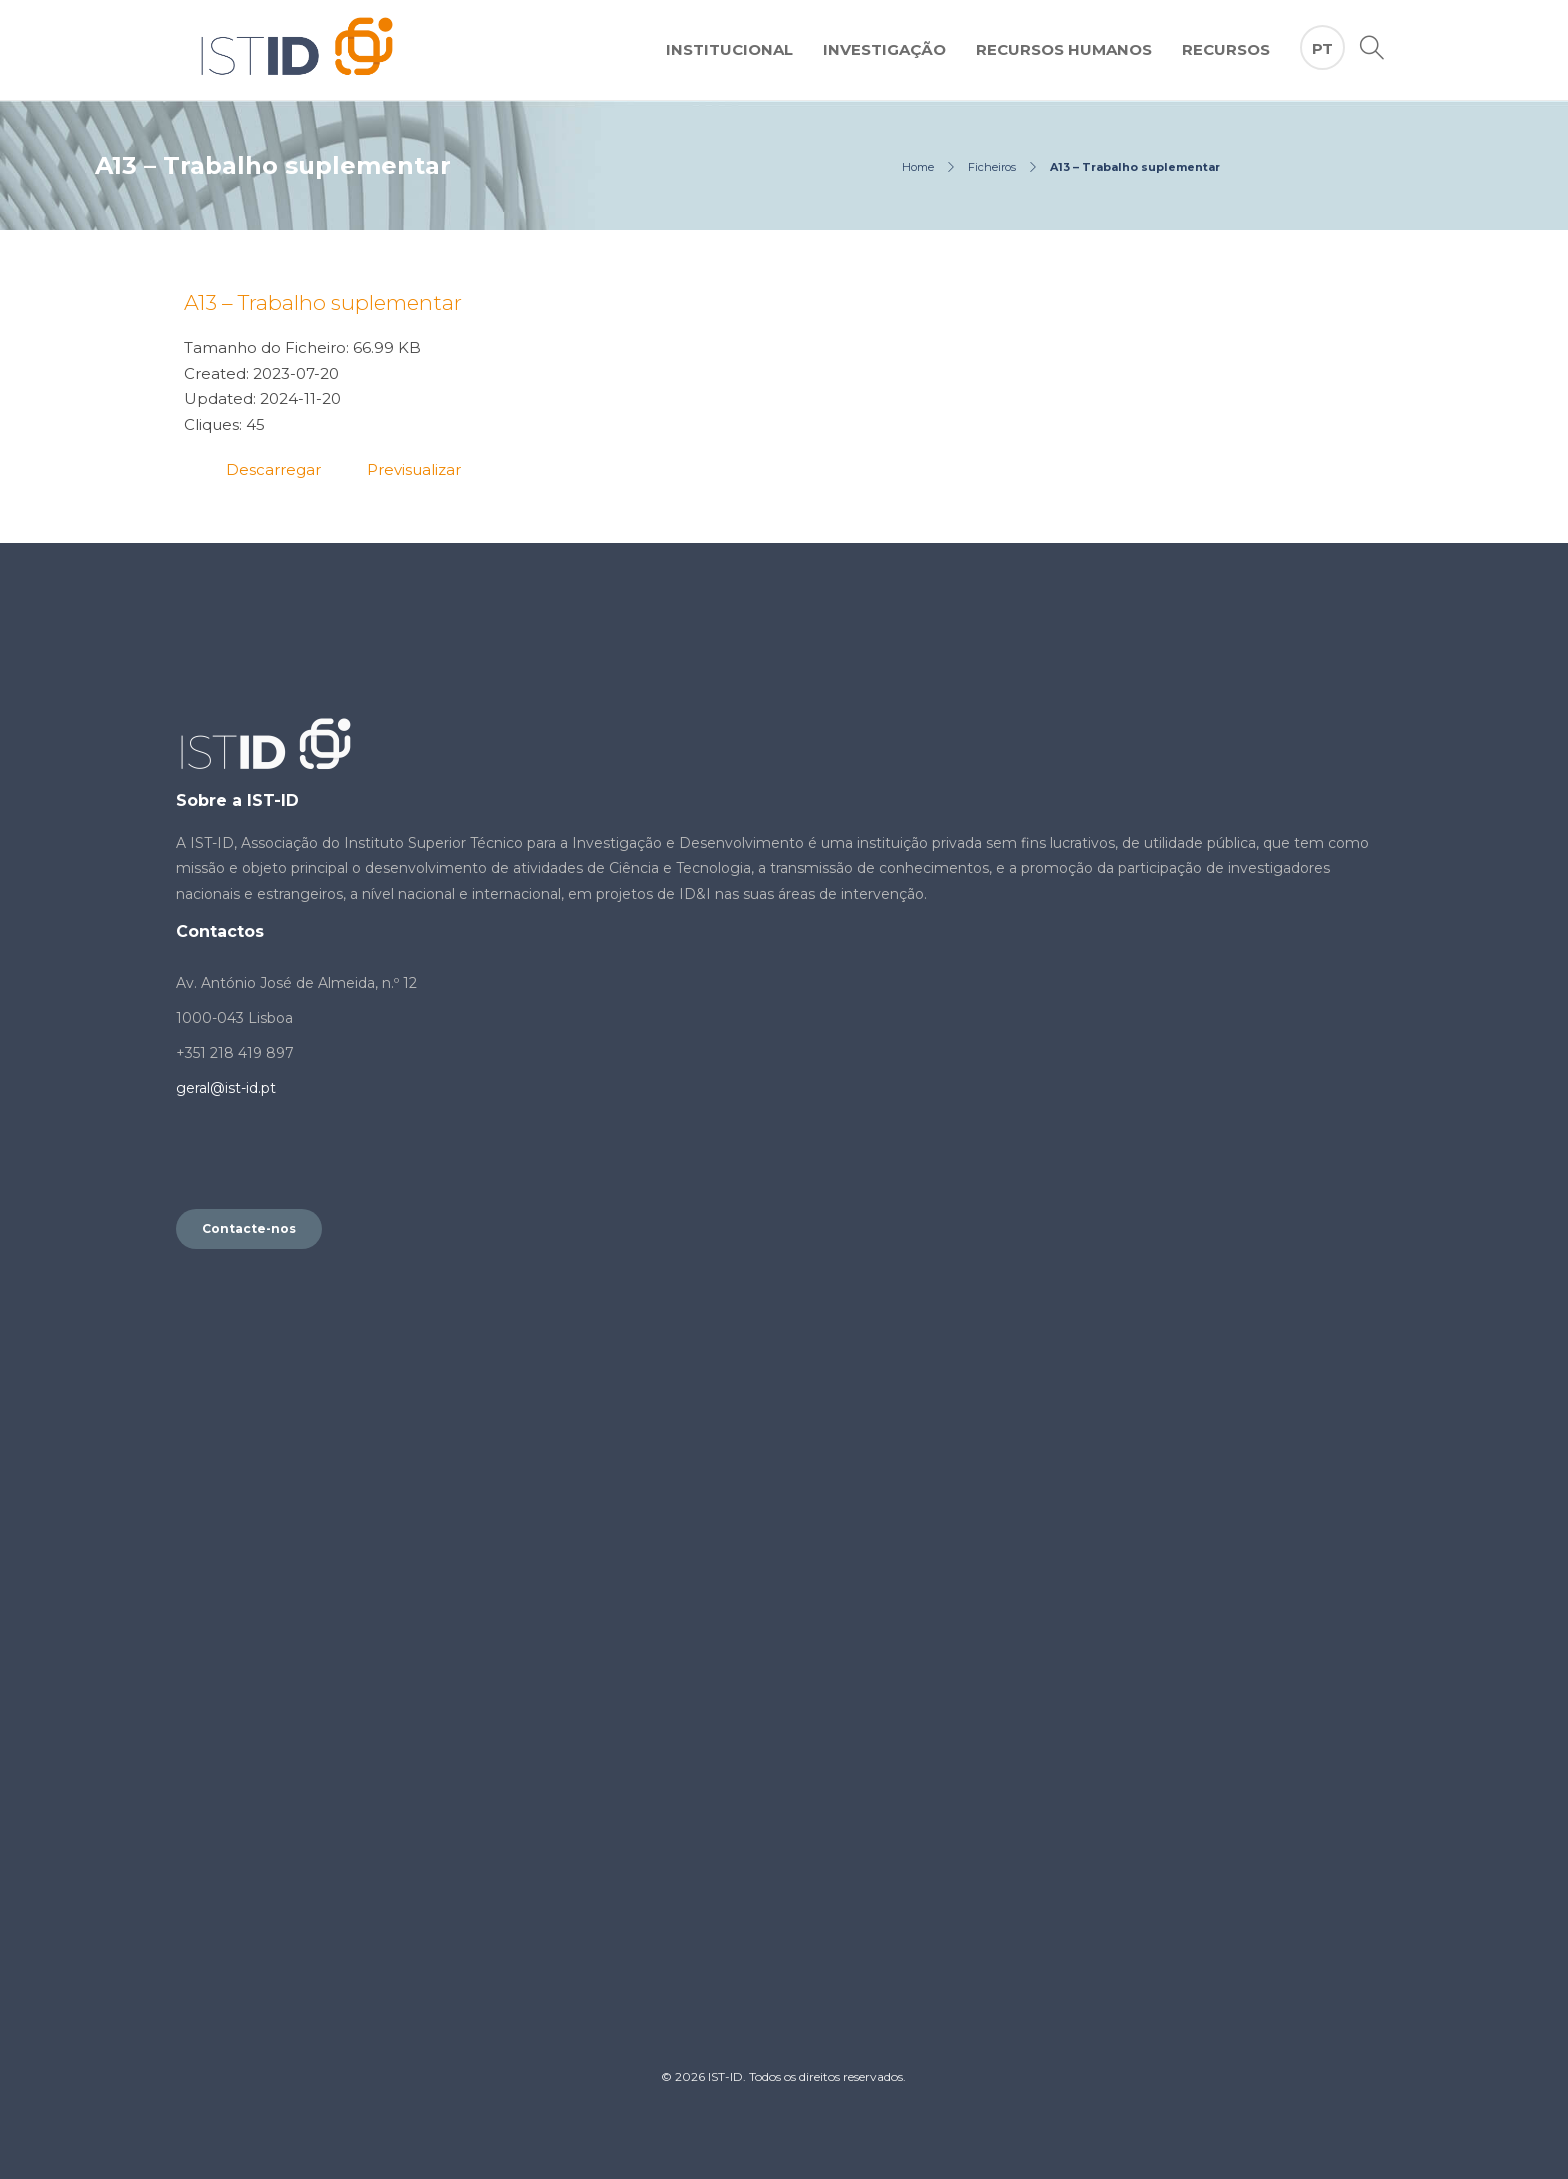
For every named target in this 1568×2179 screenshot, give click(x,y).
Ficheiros (992, 167)
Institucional (729, 49)
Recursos (1226, 49)
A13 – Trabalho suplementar (323, 302)
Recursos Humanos (1064, 49)
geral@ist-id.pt (226, 1088)
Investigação (884, 49)
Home (918, 167)
